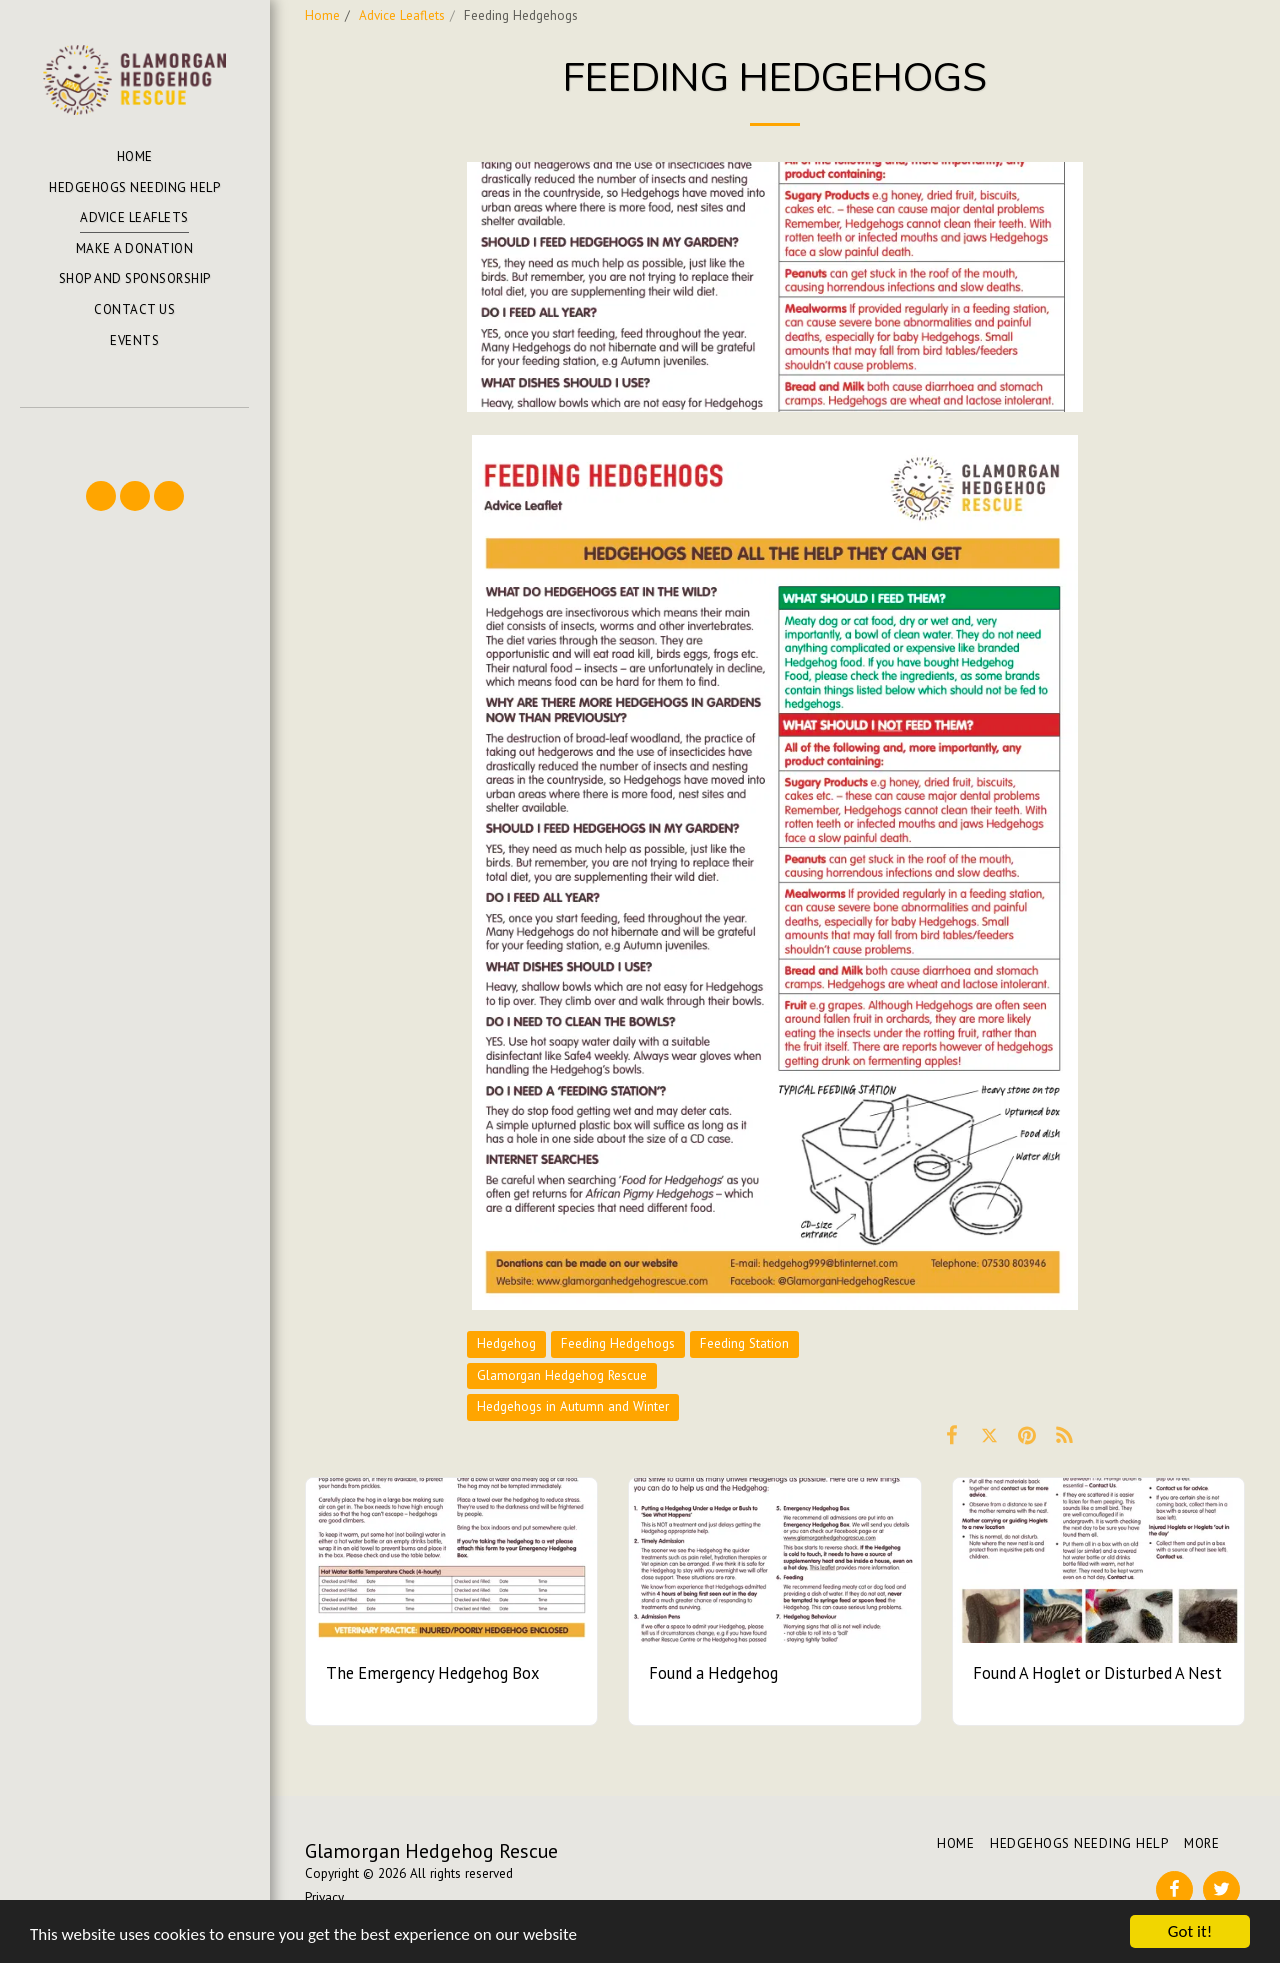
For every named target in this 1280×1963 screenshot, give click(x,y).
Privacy (324, 1897)
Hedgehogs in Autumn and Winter (573, 1406)
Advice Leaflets (402, 15)
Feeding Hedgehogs (618, 1343)
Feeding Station (744, 1343)
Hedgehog (506, 1343)
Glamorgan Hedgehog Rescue (562, 1375)
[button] (134, 436)
